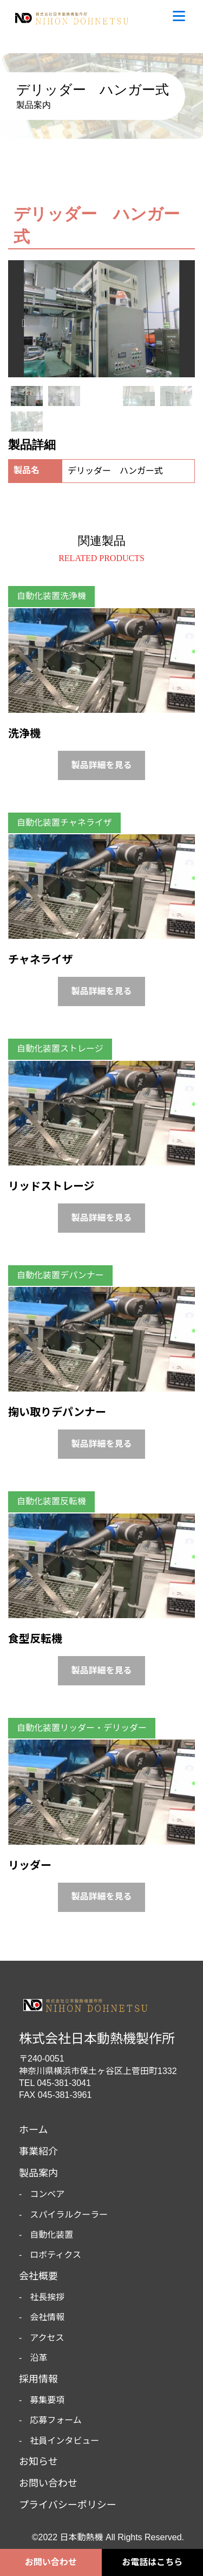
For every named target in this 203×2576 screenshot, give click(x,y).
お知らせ (38, 2461)
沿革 (38, 2357)
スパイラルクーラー (69, 2214)
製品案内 (38, 2173)
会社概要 (38, 2276)
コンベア (47, 2194)
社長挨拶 (47, 2297)
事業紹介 (38, 2151)
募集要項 (47, 2400)
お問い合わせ (51, 2562)
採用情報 (38, 2379)
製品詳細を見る (101, 765)
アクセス (47, 2337)
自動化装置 (51, 2234)
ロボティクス (55, 2254)
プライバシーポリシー (67, 2505)
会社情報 (47, 2317)
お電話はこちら (152, 2562)
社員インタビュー (64, 2440)
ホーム (33, 2129)
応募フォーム (56, 2420)
